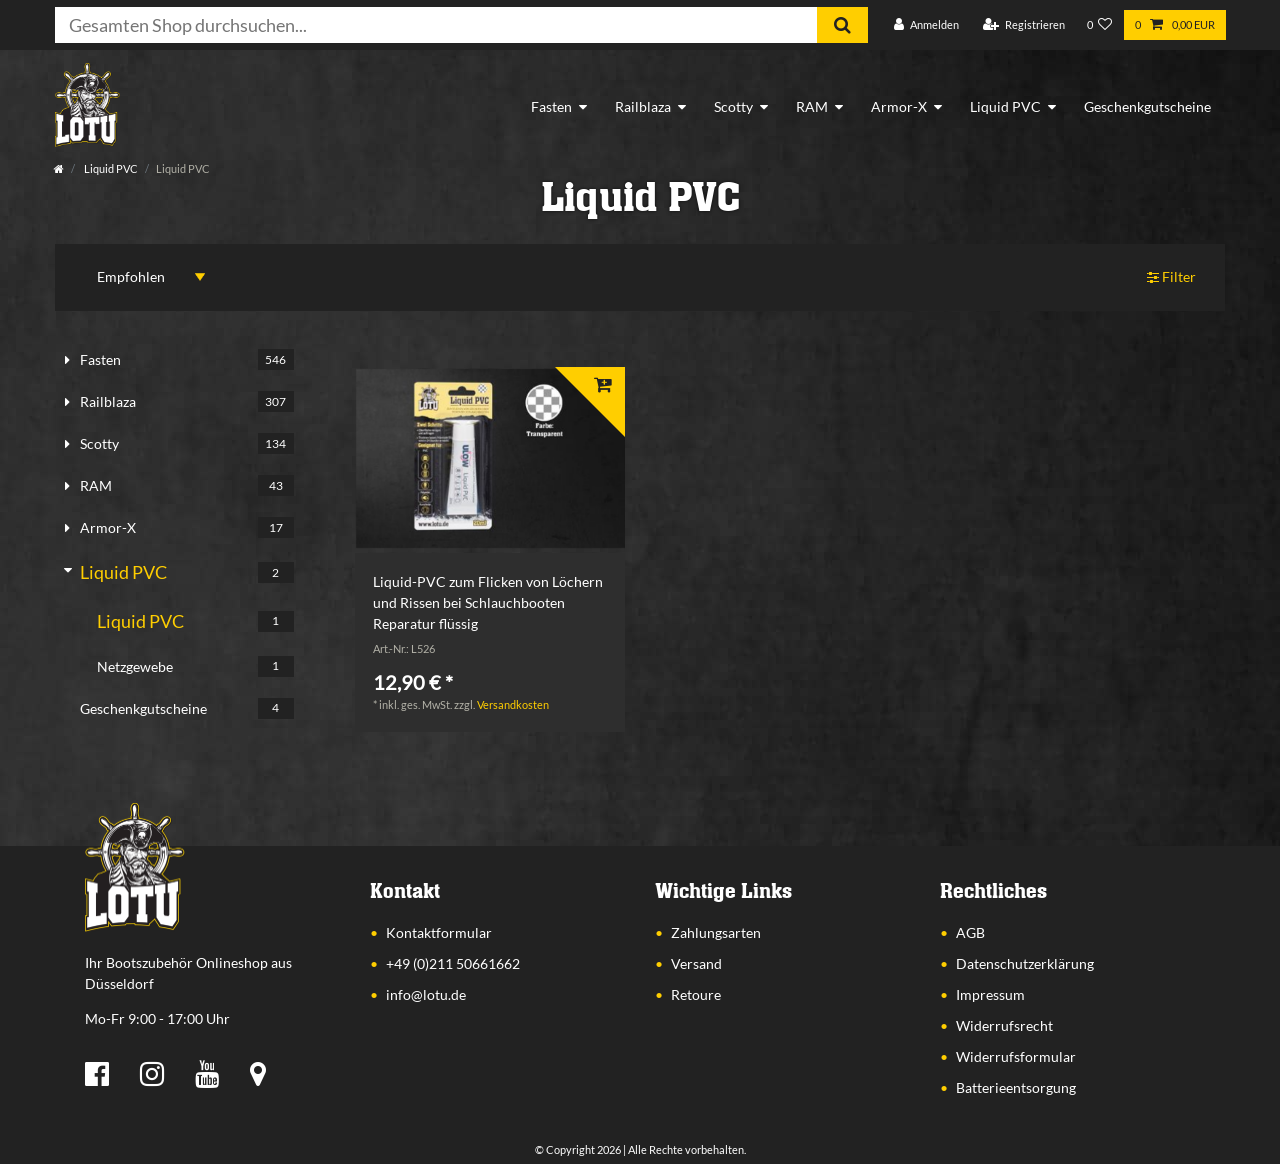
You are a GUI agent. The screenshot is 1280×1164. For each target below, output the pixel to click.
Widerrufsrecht (1004, 1025)
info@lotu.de (426, 994)
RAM (812, 106)
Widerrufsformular (1016, 1056)
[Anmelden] (926, 25)
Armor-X (899, 106)
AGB (970, 932)
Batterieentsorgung (1016, 1087)
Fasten (551, 106)
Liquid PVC (1005, 106)
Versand (696, 963)
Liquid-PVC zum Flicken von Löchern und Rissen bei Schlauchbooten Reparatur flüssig (488, 602)
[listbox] (490, 459)
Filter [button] (1172, 277)
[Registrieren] (1024, 25)
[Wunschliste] (1100, 25)
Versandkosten (513, 704)
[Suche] (842, 25)
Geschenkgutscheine (1147, 106)
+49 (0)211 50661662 (453, 963)
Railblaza (643, 106)
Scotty (733, 106)
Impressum (990, 994)
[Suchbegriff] (436, 25)
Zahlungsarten (716, 932)
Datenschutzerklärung (1025, 963)
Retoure (696, 994)
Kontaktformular (439, 932)
